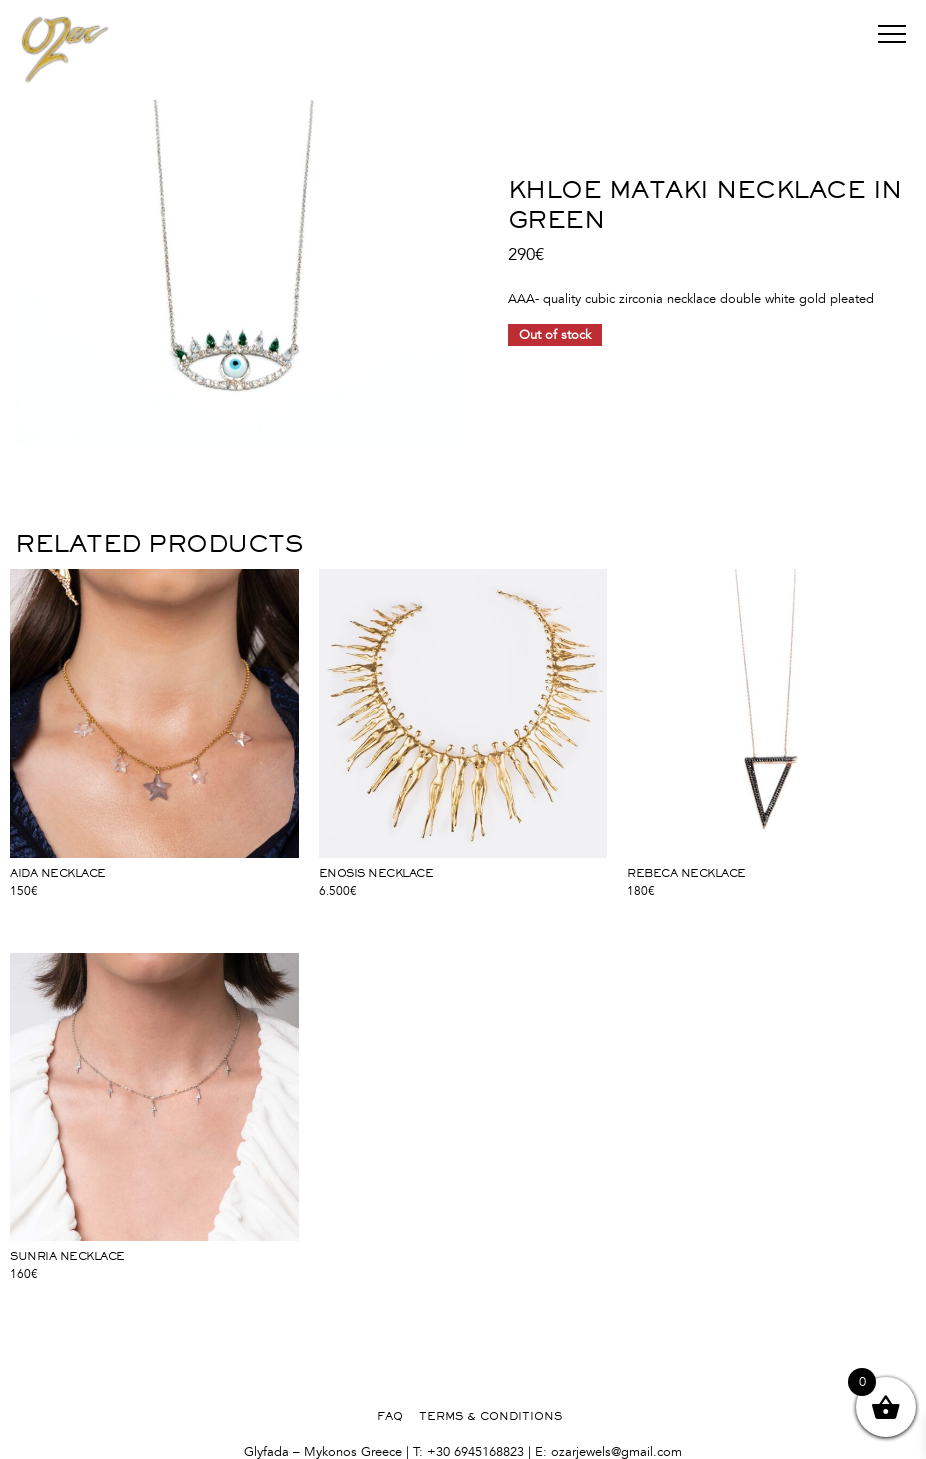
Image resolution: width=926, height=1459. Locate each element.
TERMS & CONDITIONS (490, 1416)
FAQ (390, 1416)
